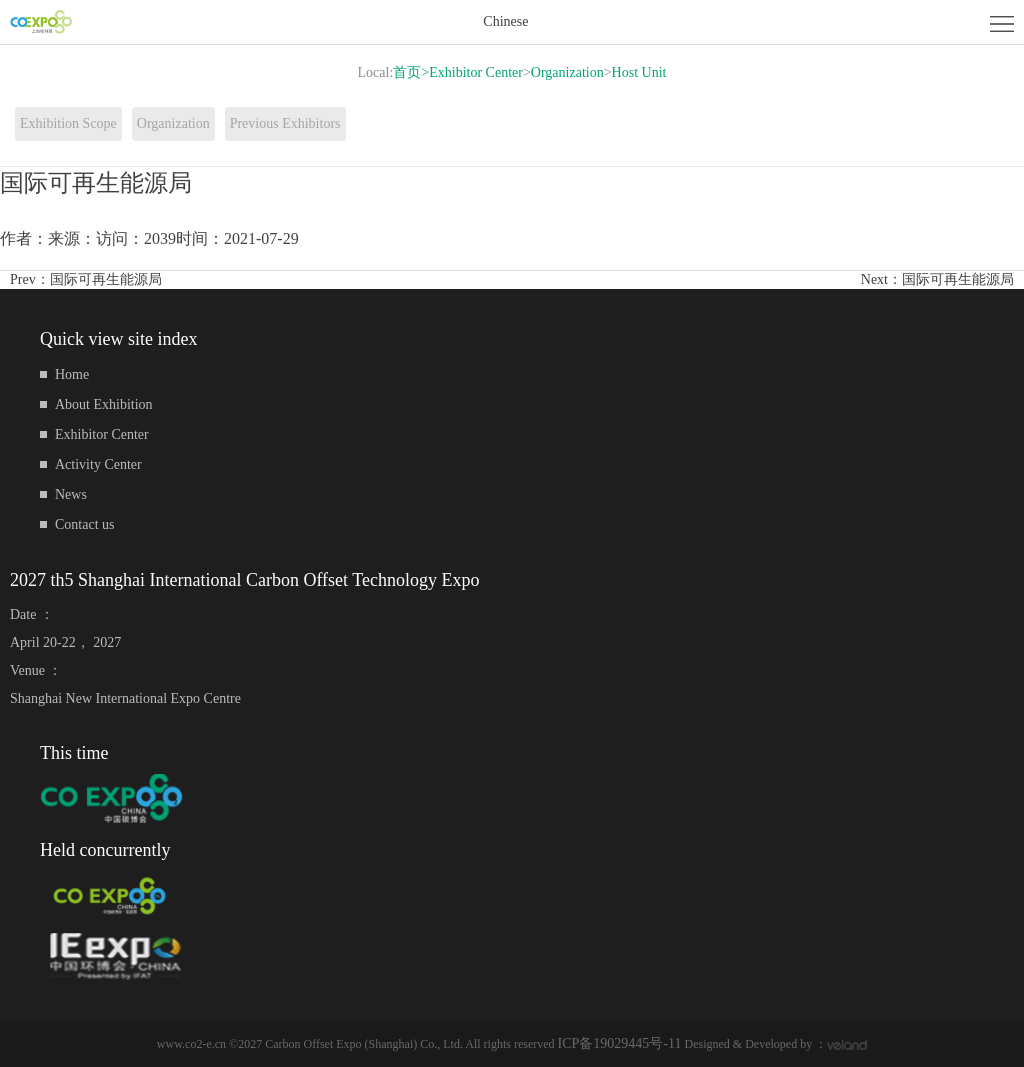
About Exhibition (104, 404)
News (71, 494)
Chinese (505, 21)
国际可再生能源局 (106, 279)
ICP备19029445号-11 (620, 1043)
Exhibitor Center (476, 72)
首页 (411, 72)
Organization (567, 72)
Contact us (85, 524)
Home (72, 374)
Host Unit (639, 72)
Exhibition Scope (68, 123)
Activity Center (98, 464)
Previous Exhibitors (285, 123)
